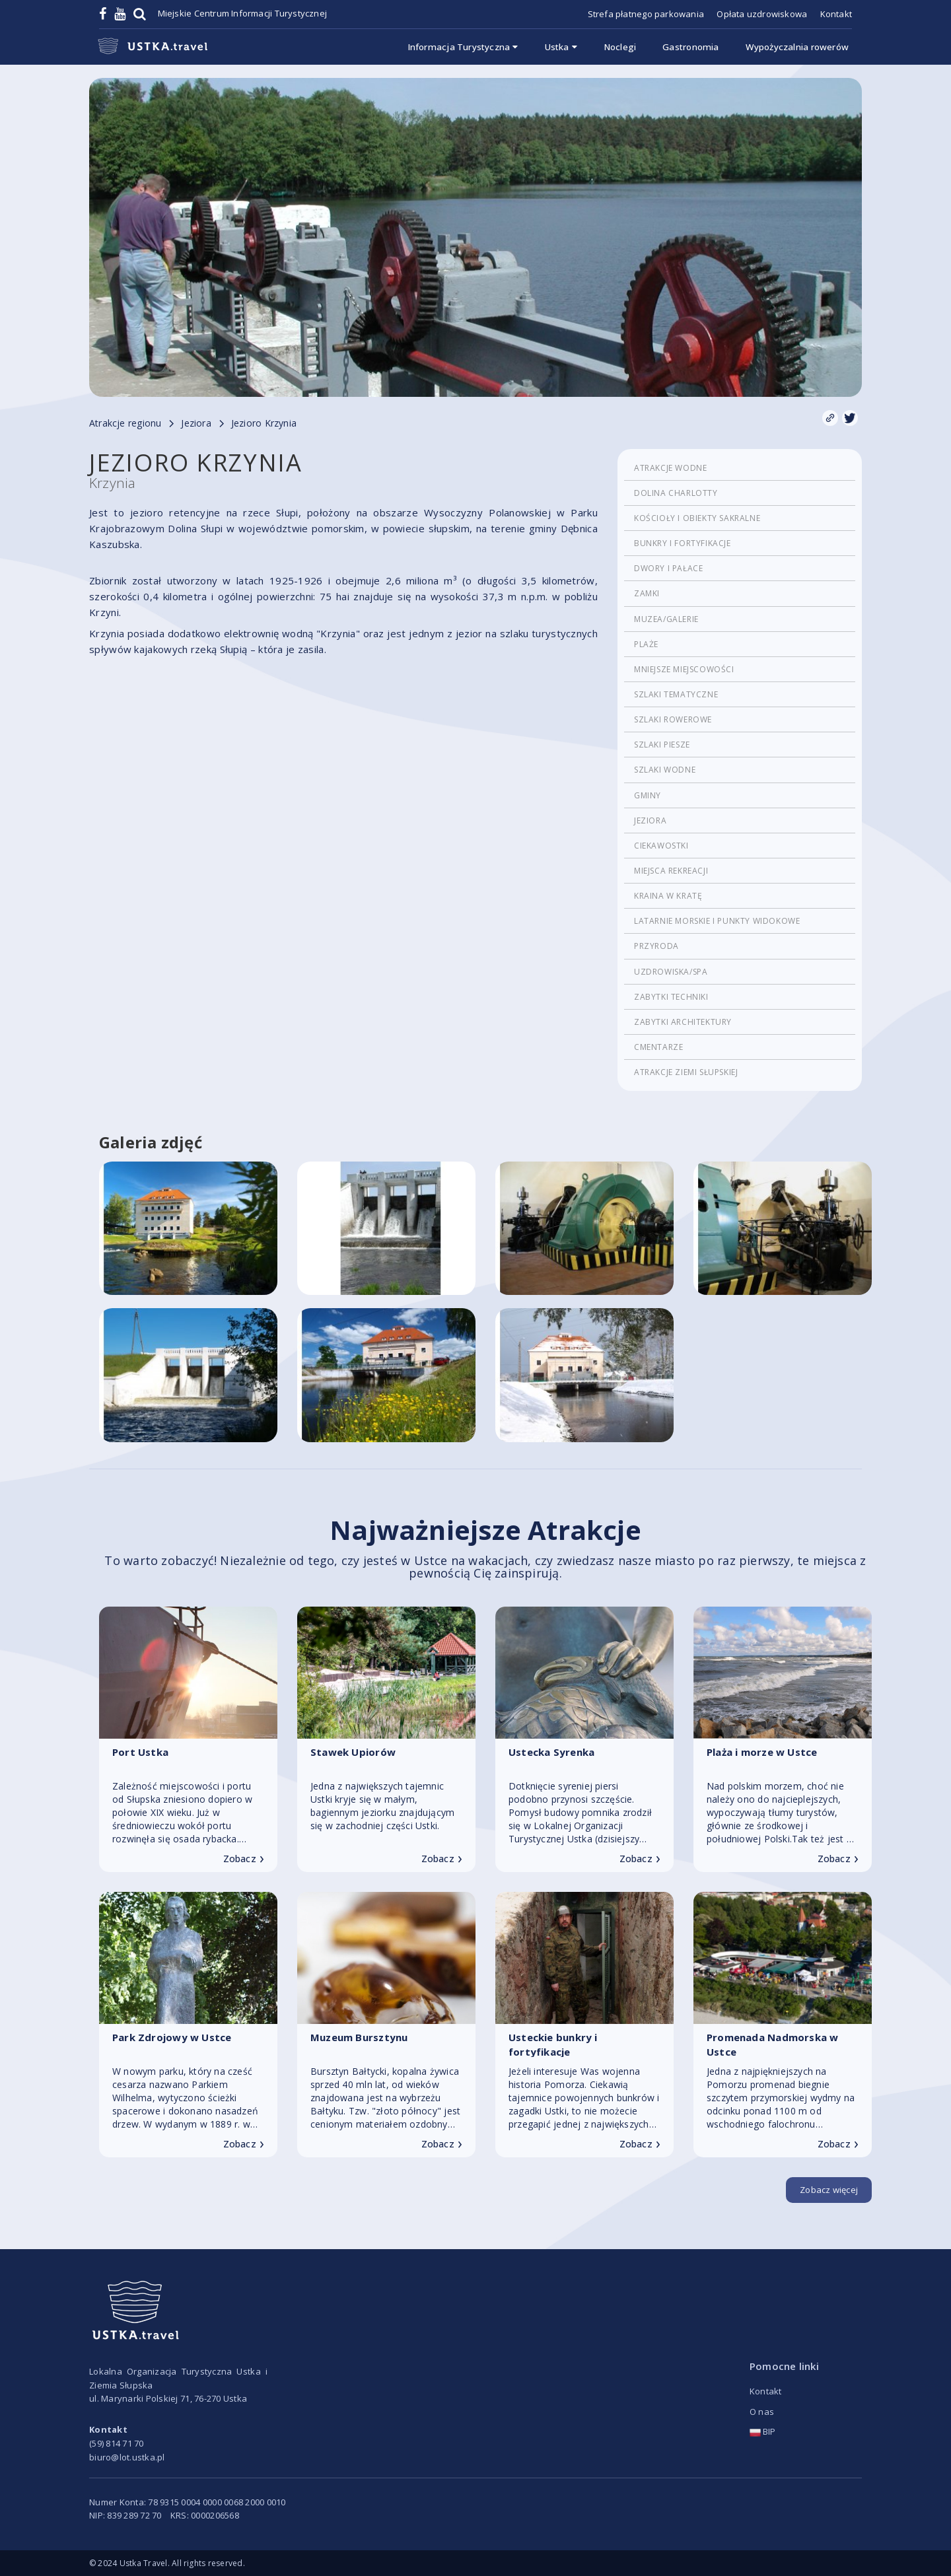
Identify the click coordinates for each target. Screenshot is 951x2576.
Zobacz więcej (829, 2190)
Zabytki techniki (671, 996)
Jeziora (650, 820)
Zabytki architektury (683, 1021)
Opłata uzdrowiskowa (762, 14)
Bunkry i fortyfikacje (682, 543)
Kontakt (836, 14)
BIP (763, 2431)
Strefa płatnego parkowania (646, 14)
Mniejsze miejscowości (684, 669)
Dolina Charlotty (676, 493)
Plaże (646, 644)
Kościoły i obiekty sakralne (697, 518)
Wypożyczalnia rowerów (797, 47)
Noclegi (620, 47)
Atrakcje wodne (670, 467)
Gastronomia (690, 47)
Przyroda (656, 946)
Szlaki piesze (662, 744)
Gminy (647, 795)
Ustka (561, 47)
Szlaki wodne (664, 769)
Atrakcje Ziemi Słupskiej (686, 1072)
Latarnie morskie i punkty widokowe (717, 920)
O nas (762, 2412)
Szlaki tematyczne (676, 694)
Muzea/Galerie (666, 619)
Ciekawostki (661, 845)
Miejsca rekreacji (671, 870)
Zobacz (243, 1858)
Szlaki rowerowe (673, 719)
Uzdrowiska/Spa (670, 971)
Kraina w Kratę (668, 895)
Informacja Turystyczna (462, 47)
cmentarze (658, 1047)
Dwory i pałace (668, 568)
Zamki (647, 593)
